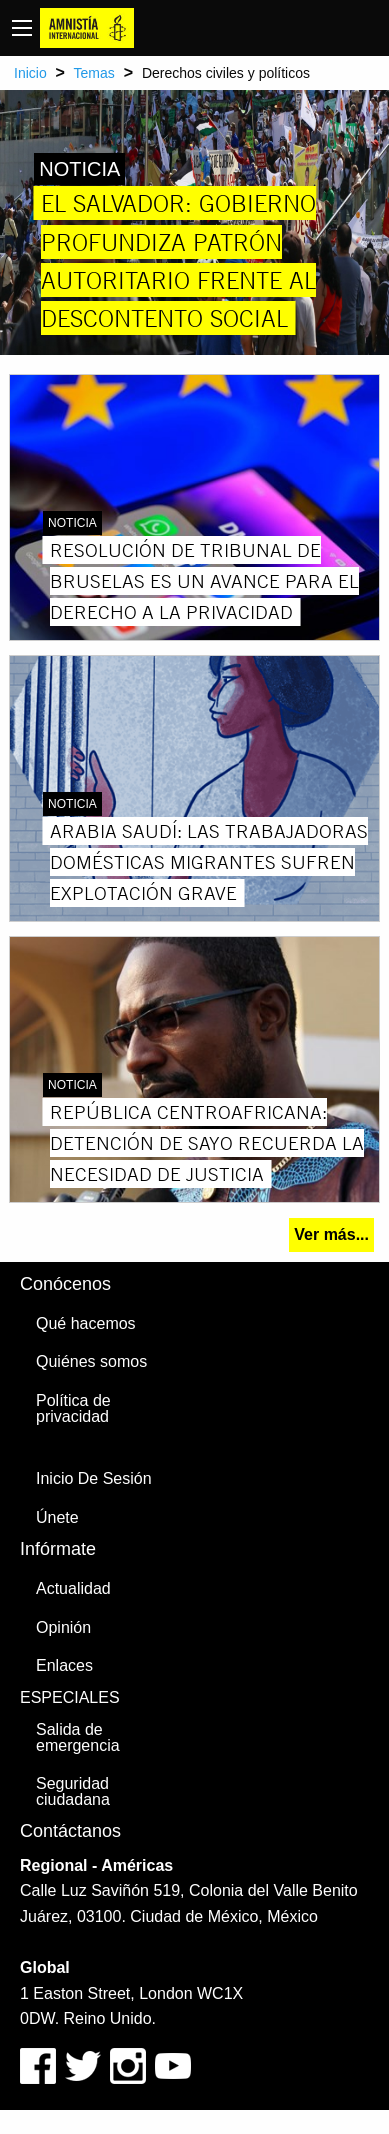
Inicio (30, 73)
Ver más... (331, 1234)
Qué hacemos (86, 1323)
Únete (57, 1517)
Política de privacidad (73, 1408)
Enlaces (64, 1665)
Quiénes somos (91, 1361)
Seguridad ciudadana (73, 1791)
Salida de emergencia (78, 1737)
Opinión (63, 1627)
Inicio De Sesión (94, 1478)
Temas (94, 73)
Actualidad (73, 1588)
